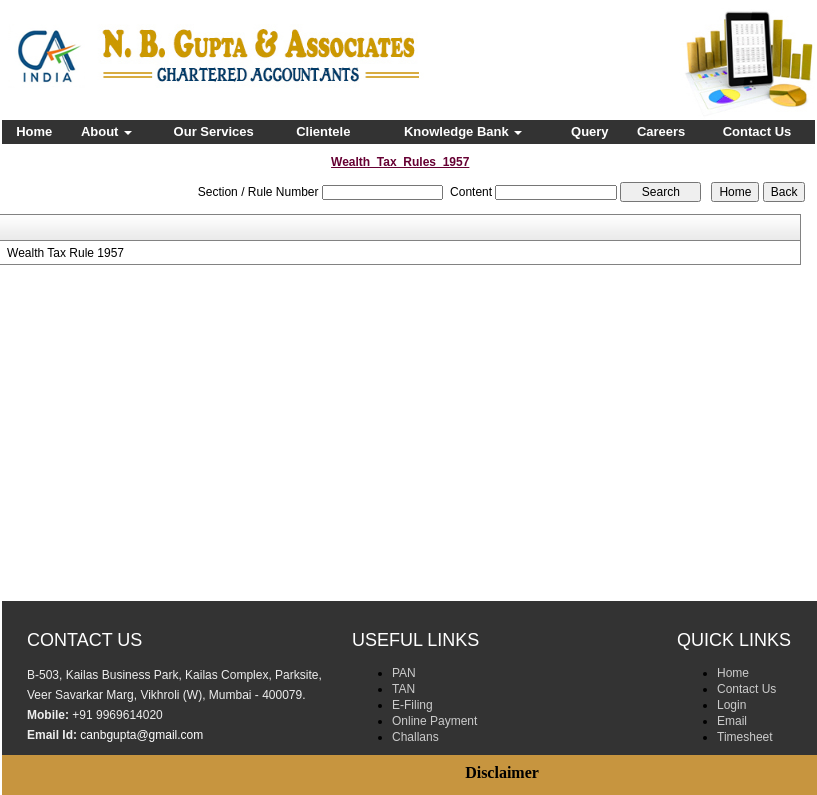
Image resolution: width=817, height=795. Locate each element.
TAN (403, 689)
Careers (661, 131)
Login (731, 705)
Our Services (214, 131)
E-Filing (412, 705)
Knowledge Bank (463, 131)
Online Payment (434, 721)
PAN (404, 673)
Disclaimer (502, 772)
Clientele (323, 131)
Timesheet (745, 737)
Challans (415, 737)
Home (34, 131)
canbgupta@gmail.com (141, 735)
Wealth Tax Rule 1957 (65, 253)
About (106, 131)
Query (590, 131)
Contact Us (757, 131)
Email (732, 721)
